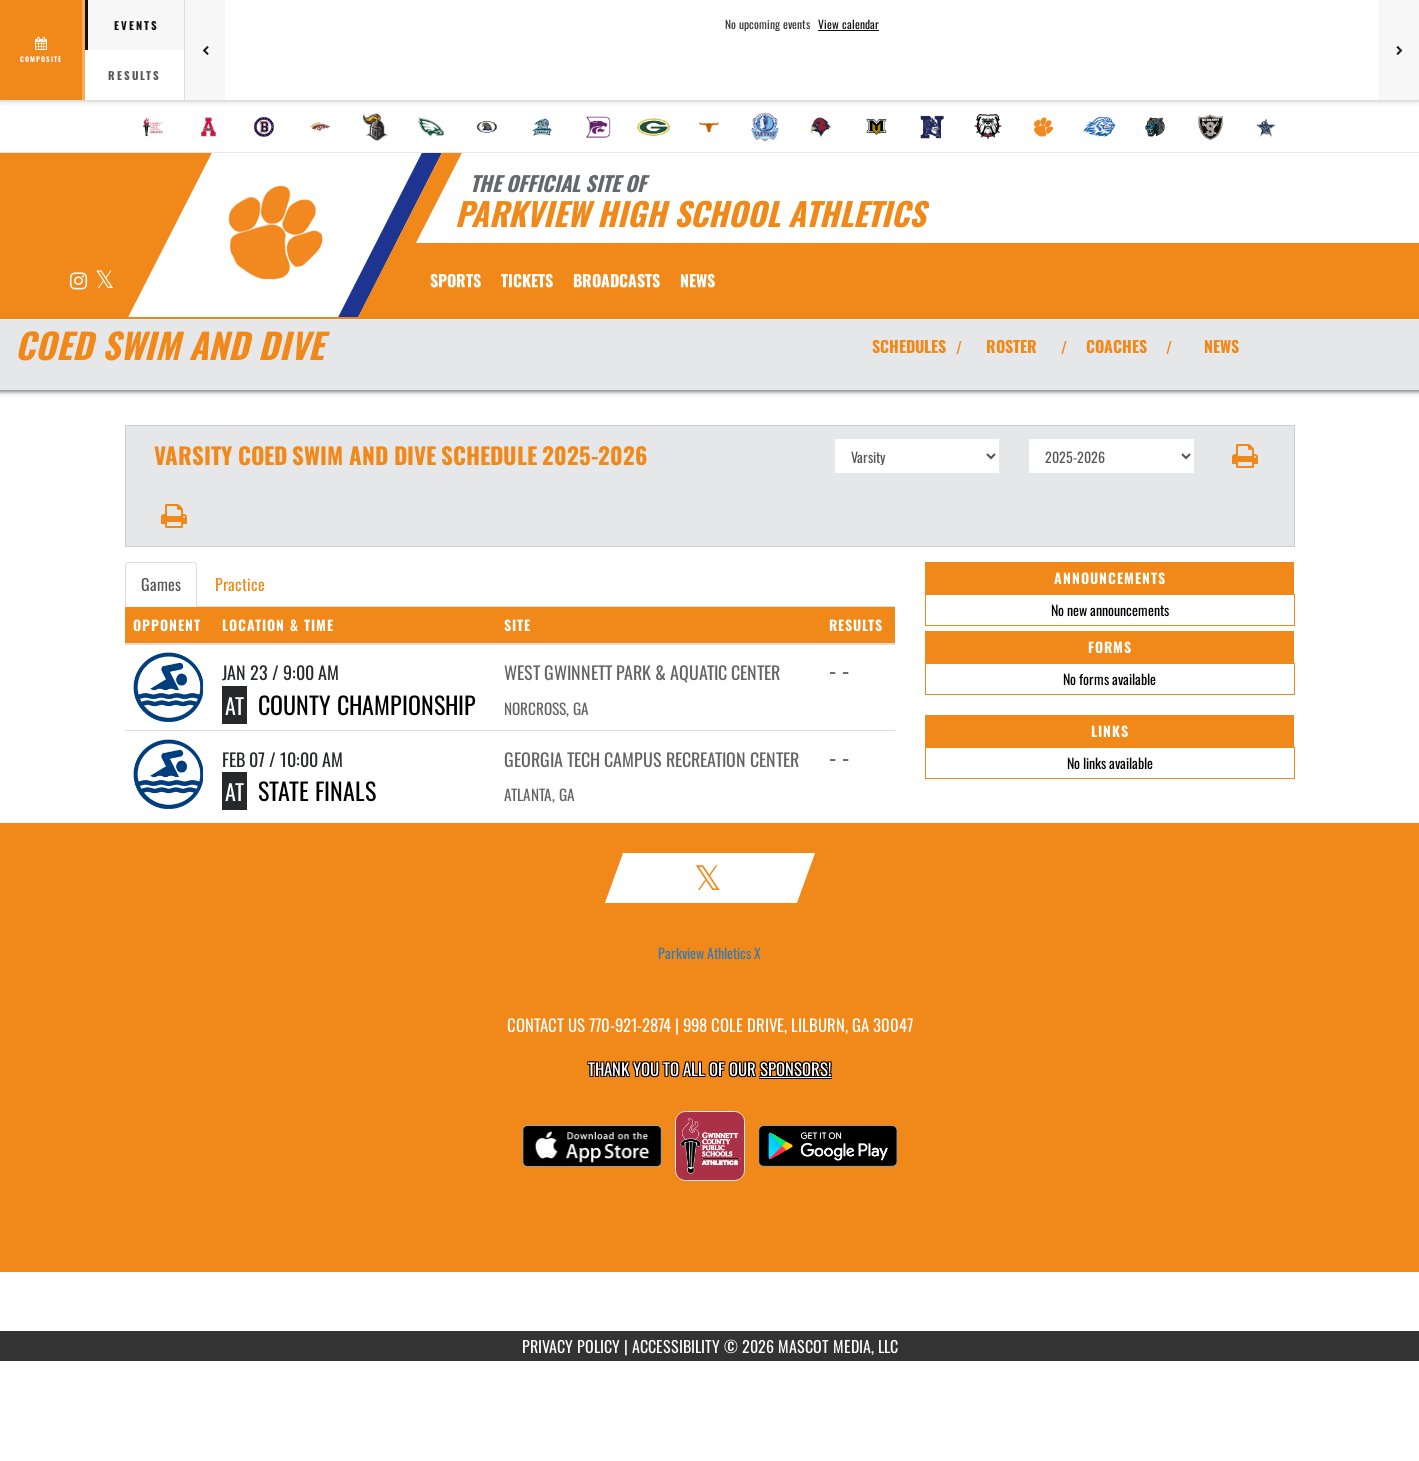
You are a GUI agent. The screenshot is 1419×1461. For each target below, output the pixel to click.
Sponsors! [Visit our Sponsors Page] (795, 1068)
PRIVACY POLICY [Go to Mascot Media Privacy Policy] (571, 1346)
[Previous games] (205, 50)
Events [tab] (136, 25)
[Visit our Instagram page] (80, 281)
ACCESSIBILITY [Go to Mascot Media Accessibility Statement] (676, 1346)
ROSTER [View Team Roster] (1011, 346)
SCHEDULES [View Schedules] (909, 346)
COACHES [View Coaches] (1116, 346)
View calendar (848, 24)
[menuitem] (153, 127)
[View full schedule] (42, 50)
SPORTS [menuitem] (455, 280)
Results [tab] (134, 75)
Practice (240, 584)
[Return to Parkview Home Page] (275, 233)
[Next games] (1399, 50)
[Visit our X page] (104, 281)
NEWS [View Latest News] (1221, 346)
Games (161, 584)
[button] (1244, 456)
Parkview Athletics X (709, 953)
